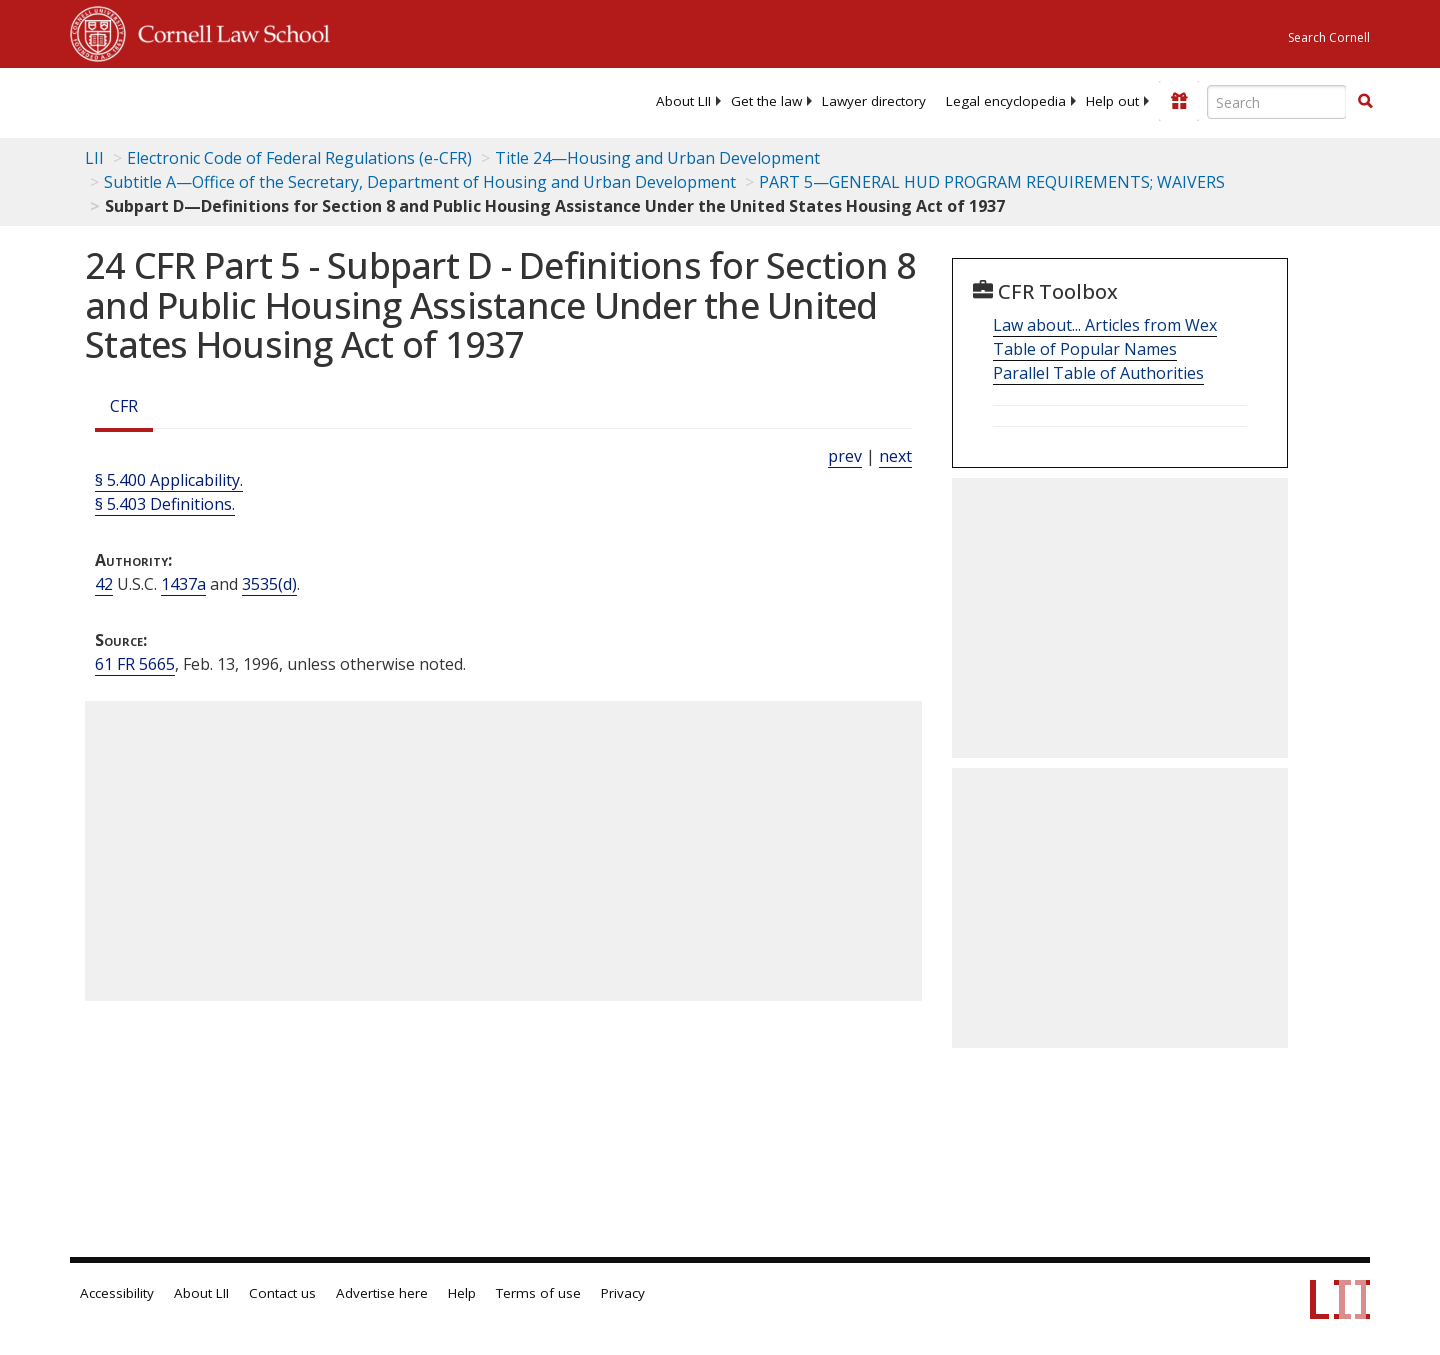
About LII (683, 101)
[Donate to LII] (1179, 101)
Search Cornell (1329, 37)
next (895, 456)
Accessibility (117, 1293)
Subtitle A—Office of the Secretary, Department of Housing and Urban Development (420, 182)
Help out (1112, 101)
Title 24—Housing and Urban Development (657, 158)
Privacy (623, 1293)
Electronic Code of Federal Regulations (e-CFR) (299, 158)
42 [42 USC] (104, 584)
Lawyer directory (874, 101)
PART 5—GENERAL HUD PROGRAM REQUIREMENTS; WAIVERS (992, 182)
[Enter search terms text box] (1277, 102)
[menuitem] (683, 101)
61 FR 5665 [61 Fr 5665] (135, 664)
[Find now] (1365, 102)
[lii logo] (295, 100)
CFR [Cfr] (124, 406)
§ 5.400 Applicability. (169, 480)
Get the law (766, 101)
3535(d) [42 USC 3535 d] (269, 584)
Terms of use (538, 1293)
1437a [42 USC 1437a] (183, 584)
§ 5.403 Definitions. (165, 504)
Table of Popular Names (1085, 349)
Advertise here (382, 1293)
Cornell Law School (228, 31)
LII (94, 158)
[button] (1365, 101)
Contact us (282, 1293)
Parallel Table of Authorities (1098, 373)
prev (845, 456)
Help (462, 1293)
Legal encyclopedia (1006, 101)
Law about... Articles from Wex (1105, 325)
